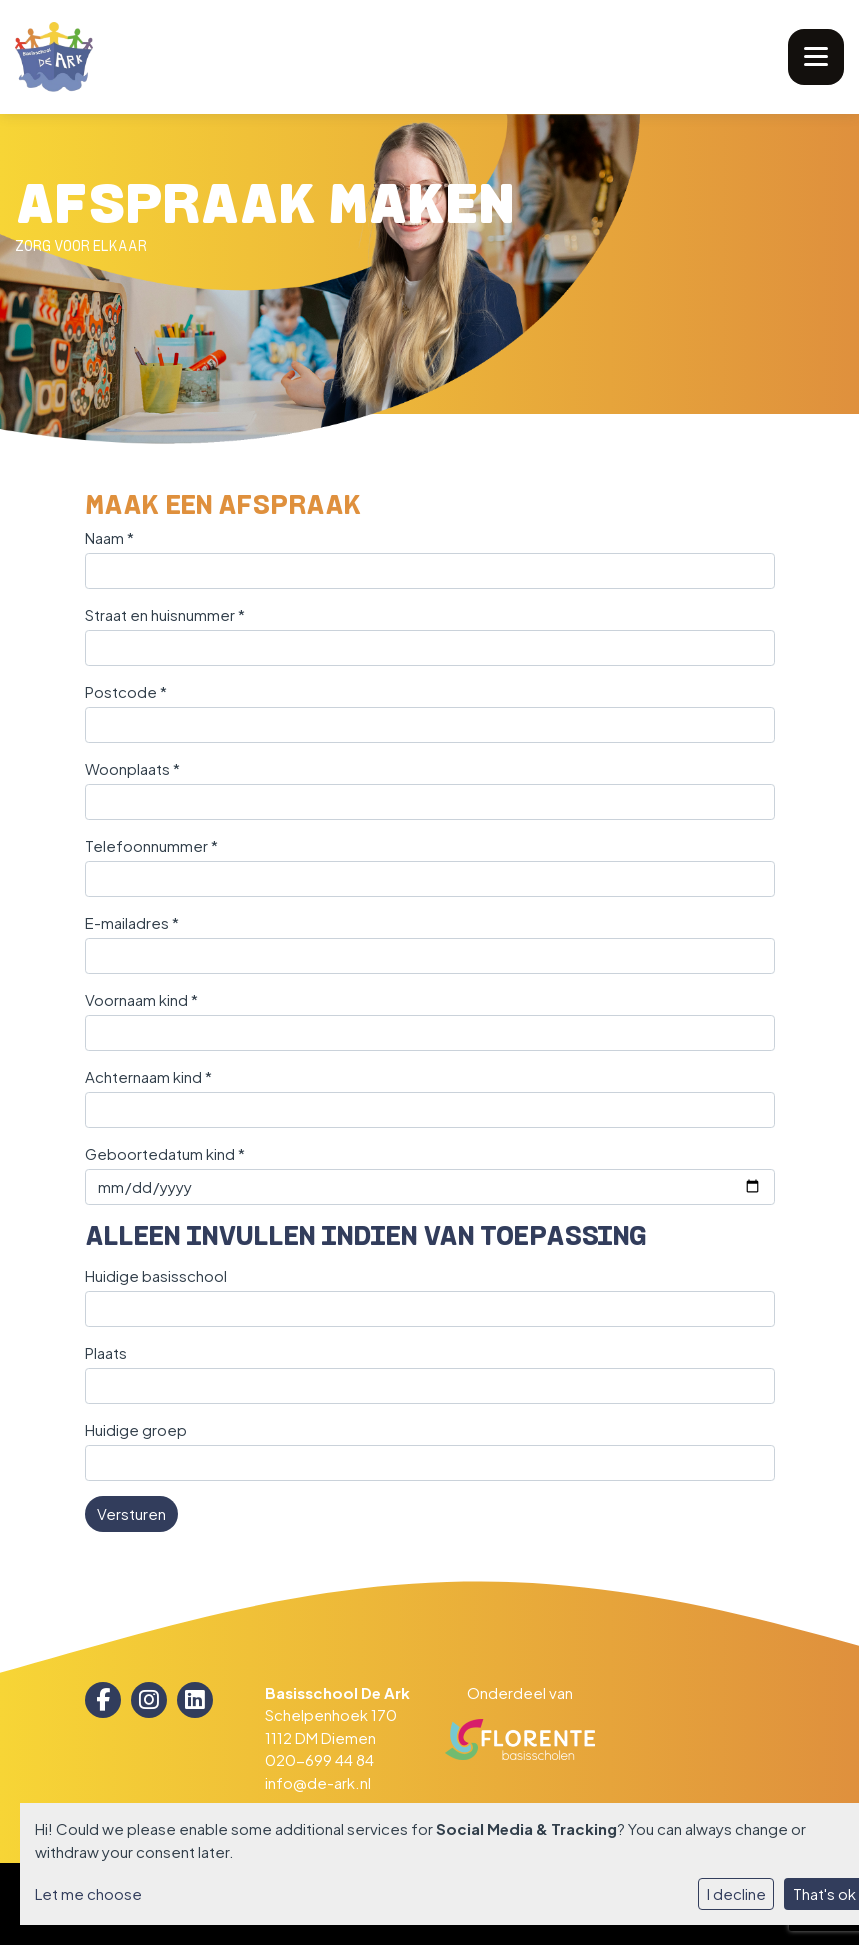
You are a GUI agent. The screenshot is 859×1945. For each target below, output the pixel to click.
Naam (109, 537)
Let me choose (88, 1893)
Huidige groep (136, 1429)
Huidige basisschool (156, 1275)
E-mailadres (132, 922)
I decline (736, 1893)
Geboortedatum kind (165, 1153)
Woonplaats (132, 768)
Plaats (106, 1352)
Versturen (131, 1513)
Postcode (126, 691)
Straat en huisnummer (165, 614)
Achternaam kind (148, 1076)
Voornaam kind (141, 999)
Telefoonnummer (151, 845)
